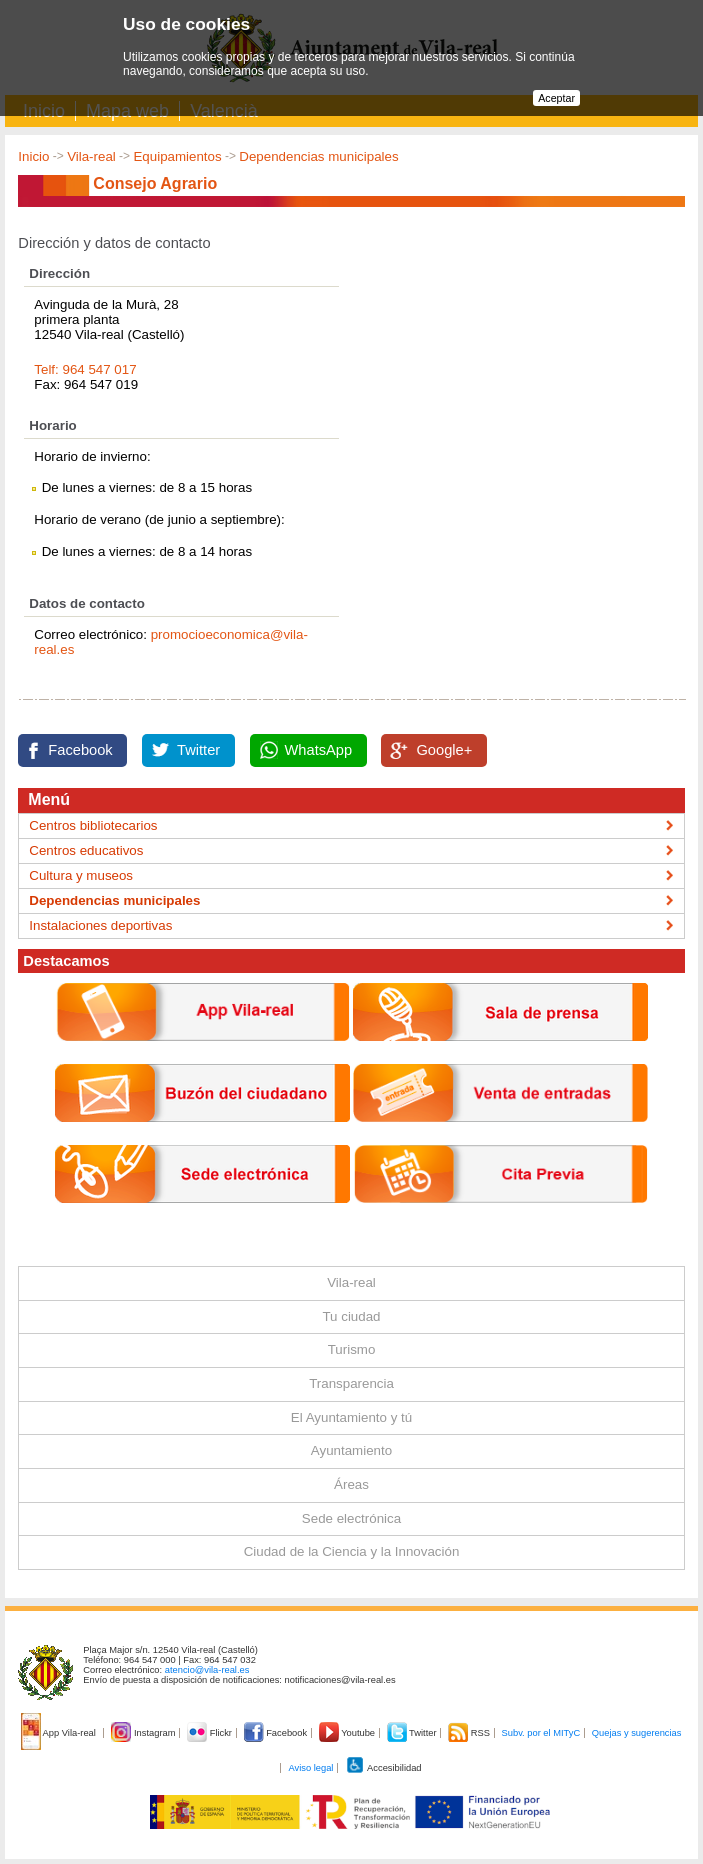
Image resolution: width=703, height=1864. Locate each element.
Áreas (351, 1484)
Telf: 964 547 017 (85, 369)
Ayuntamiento (351, 1450)
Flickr (210, 1733)
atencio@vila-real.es (207, 1670)
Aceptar (556, 98)
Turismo (352, 1349)
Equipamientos (177, 156)
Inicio (33, 156)
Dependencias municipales (318, 156)
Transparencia (351, 1383)
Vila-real (91, 156)
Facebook (80, 750)
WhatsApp (319, 750)
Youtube (348, 1733)
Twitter (198, 750)
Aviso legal (310, 1768)
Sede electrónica (351, 1518)
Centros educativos (86, 850)
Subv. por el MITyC (541, 1733)
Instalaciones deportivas (100, 925)
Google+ (444, 750)
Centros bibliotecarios (93, 825)
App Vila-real (60, 1733)
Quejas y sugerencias (637, 1733)
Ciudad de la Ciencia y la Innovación (352, 1551)
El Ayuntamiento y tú (351, 1417)
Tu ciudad (351, 1316)
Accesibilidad (383, 1768)
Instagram (144, 1733)
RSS (470, 1733)
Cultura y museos (81, 875)
